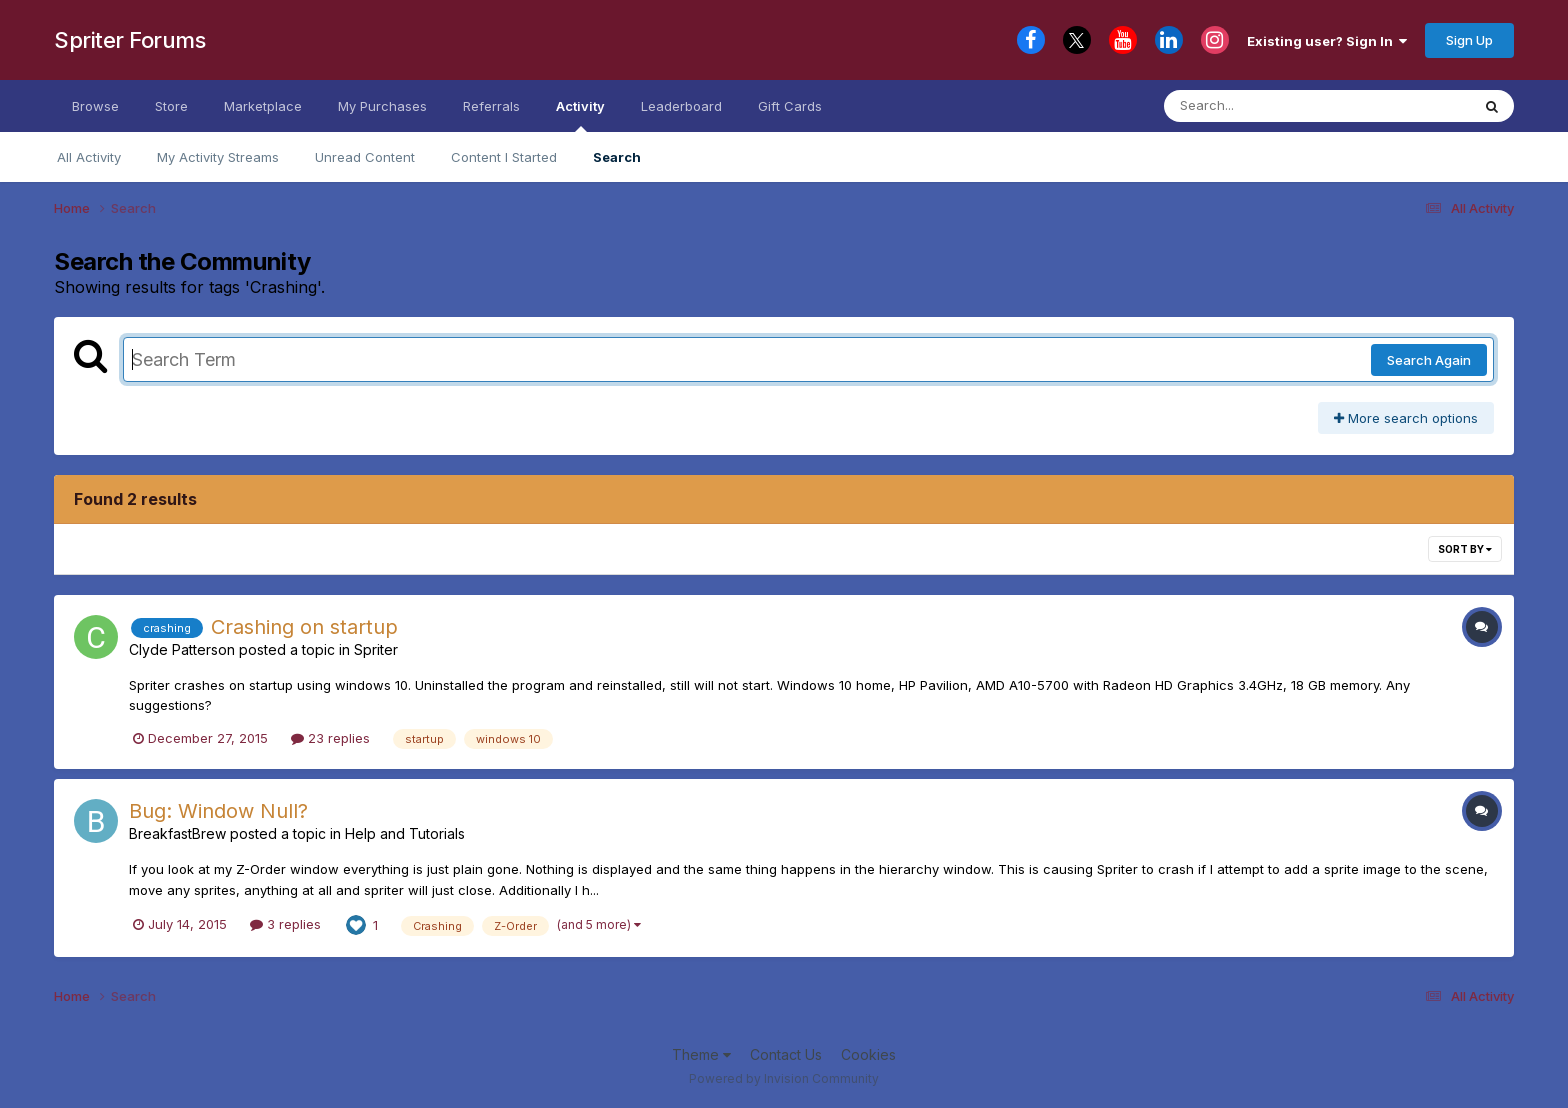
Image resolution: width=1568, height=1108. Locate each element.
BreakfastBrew (177, 833)
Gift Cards (790, 106)
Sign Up (1469, 40)
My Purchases (382, 106)
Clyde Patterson (182, 649)
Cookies (868, 1054)
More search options (1406, 418)
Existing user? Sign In (1327, 41)
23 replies (330, 738)
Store (171, 106)
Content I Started (504, 157)
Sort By (1465, 549)
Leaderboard (681, 106)
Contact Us (786, 1054)
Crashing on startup (304, 627)
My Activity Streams (218, 157)
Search (617, 157)
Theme (701, 1054)
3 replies (285, 924)
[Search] (1262, 106)
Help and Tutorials (405, 833)
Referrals (491, 106)
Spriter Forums (129, 40)
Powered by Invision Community (784, 1078)
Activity (580, 115)
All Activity (89, 157)
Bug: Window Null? (218, 811)
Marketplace (263, 106)
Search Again (1429, 360)
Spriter (376, 649)
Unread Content (365, 157)
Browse (95, 106)
